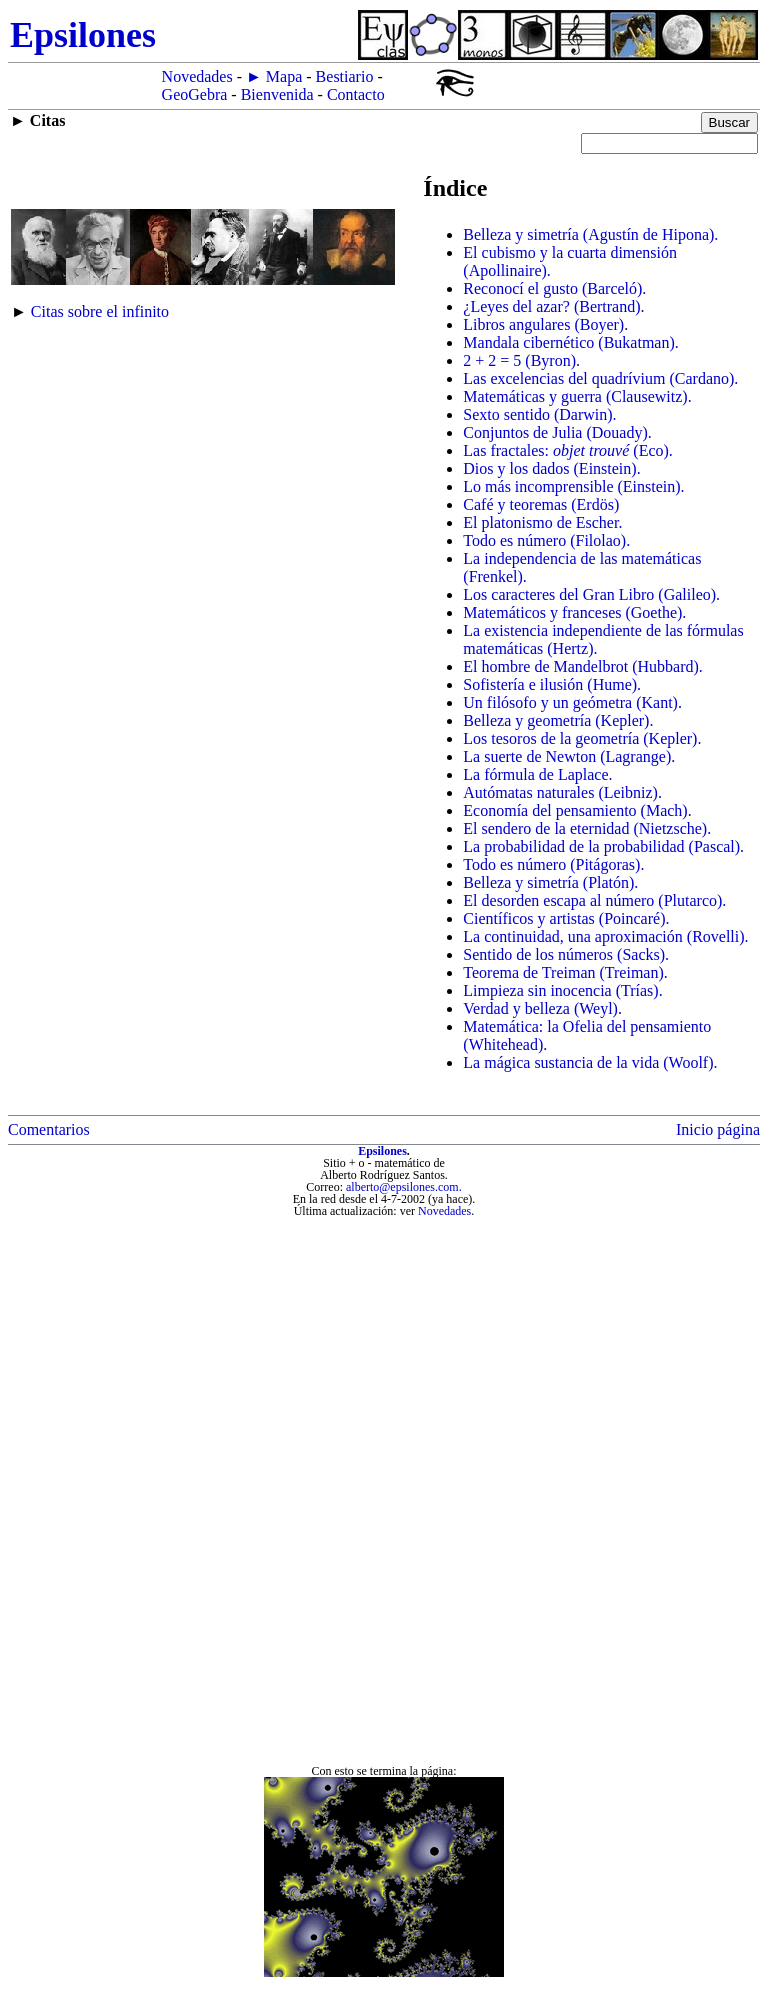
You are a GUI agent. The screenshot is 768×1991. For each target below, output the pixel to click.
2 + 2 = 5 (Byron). (521, 360)
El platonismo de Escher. (542, 522)
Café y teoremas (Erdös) (541, 504)
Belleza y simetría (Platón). (550, 882)
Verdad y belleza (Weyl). (542, 1008)
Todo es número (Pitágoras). (553, 864)
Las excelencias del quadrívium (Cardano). (600, 378)
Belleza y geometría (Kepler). (558, 720)
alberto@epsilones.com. (404, 1187)
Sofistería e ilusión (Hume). (552, 684)
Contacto (356, 94)
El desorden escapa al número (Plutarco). (594, 900)
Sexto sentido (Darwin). (539, 414)
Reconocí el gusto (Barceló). (554, 288)
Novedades (197, 76)
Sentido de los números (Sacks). (566, 954)
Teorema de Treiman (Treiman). (565, 972)
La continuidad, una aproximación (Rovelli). (605, 936)
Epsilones (382, 1151)
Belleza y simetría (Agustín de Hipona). (590, 234)
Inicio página (718, 1129)
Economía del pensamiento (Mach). (577, 810)
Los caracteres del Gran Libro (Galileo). (591, 594)
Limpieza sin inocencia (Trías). (562, 990)
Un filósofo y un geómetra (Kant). (572, 702)
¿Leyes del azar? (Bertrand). (553, 306)
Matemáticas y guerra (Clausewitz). (577, 396)
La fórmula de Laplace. (537, 774)
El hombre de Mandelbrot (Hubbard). (582, 666)
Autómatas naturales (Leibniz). (562, 792)
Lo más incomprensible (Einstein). (573, 486)
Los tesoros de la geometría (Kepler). (582, 738)
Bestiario (345, 76)
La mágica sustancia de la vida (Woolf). (590, 1062)
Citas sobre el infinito (100, 311)
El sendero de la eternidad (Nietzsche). (587, 828)
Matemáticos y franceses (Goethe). (574, 612)
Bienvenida (277, 94)
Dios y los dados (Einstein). (551, 468)
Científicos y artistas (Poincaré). (566, 918)
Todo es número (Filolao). (546, 540)
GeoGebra (195, 94)
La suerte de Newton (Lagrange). (569, 756)
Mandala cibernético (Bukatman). (570, 342)
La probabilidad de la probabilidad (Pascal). (603, 846)
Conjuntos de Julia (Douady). (557, 432)
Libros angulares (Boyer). (545, 324)
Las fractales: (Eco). (568, 450)
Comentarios (49, 1129)
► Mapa (274, 76)
